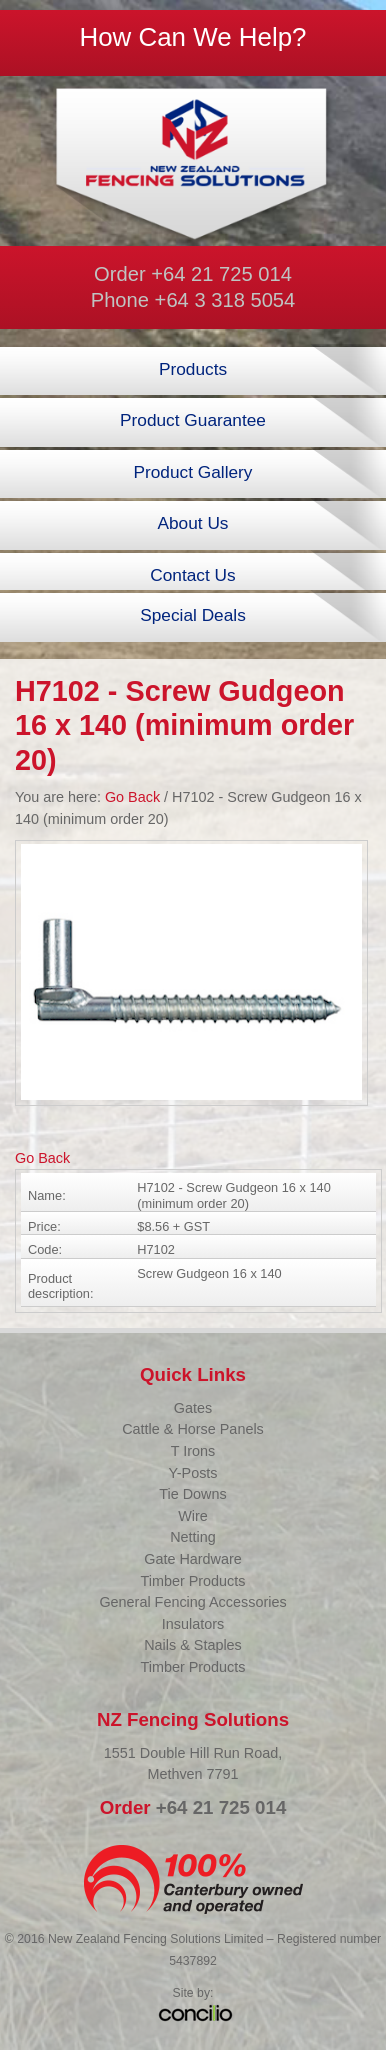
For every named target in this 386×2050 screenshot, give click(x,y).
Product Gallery (193, 472)
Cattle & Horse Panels (193, 1429)
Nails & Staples (193, 1645)
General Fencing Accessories (192, 1602)
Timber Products (192, 1581)
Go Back (132, 797)
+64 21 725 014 (221, 274)
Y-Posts (192, 1473)
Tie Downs (192, 1494)
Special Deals (193, 615)
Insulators (193, 1624)
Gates (193, 1408)
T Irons (193, 1451)
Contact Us (192, 575)
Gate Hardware (193, 1559)
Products (193, 369)
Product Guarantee (193, 420)
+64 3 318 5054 (225, 300)
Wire (193, 1516)
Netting (193, 1537)
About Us (192, 523)
